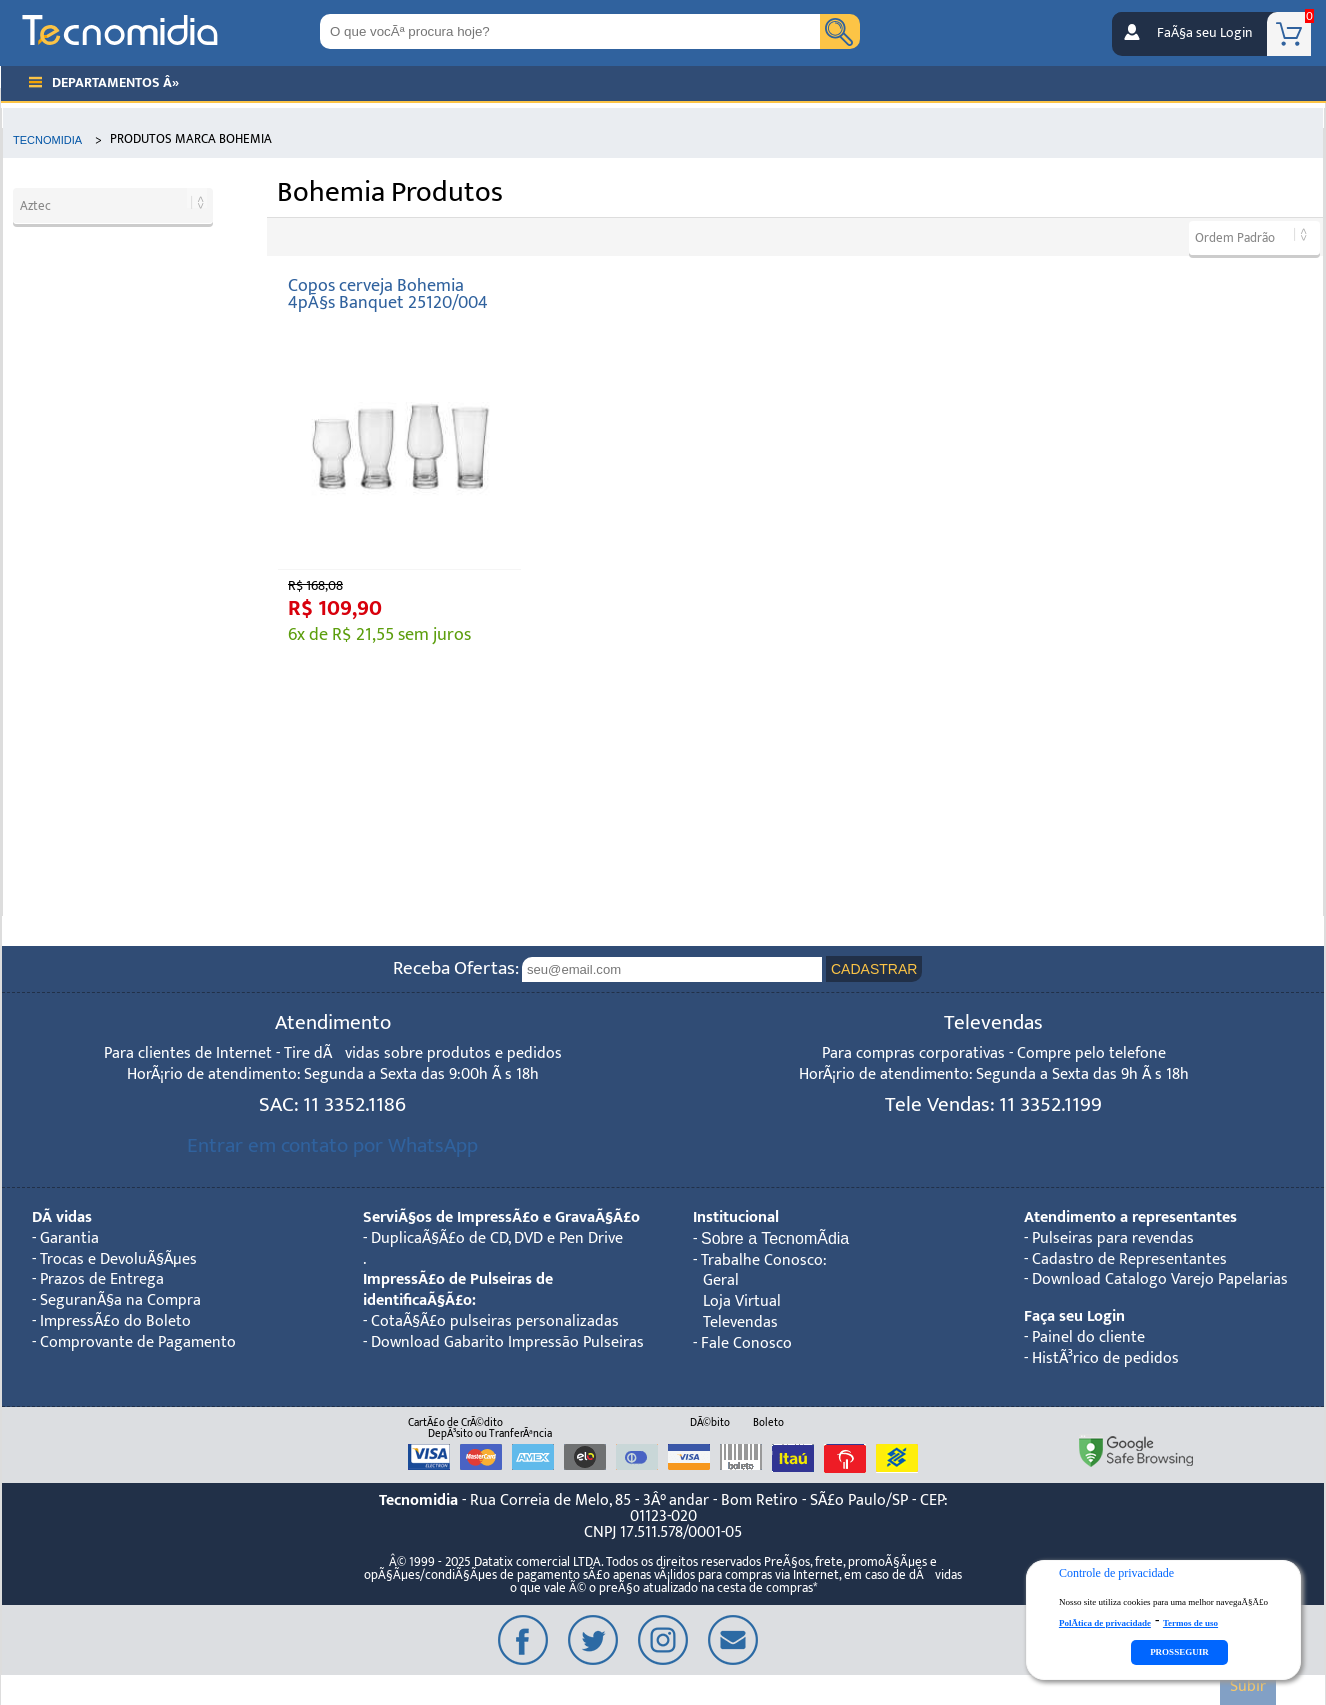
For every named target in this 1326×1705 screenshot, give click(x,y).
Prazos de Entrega (102, 1279)
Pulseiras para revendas (1113, 1238)
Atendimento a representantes (1130, 1217)
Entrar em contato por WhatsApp (332, 1145)
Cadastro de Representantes (1129, 1259)
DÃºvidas (62, 1217)
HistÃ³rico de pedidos (1105, 1358)
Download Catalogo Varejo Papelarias (1160, 1279)
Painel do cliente (1088, 1337)
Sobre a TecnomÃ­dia (775, 1238)
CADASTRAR (874, 969)
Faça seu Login (1074, 1316)
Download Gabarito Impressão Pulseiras (507, 1342)
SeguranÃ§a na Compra (120, 1300)
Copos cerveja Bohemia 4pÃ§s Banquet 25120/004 (388, 294)
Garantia (69, 1238)
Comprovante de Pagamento (138, 1342)
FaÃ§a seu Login (1204, 33)
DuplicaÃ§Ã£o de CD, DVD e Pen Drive (497, 1238)
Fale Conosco (746, 1343)
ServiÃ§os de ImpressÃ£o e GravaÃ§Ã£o (501, 1217)
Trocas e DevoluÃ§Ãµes (118, 1259)
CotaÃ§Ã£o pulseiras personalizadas (495, 1321)
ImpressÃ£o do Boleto (115, 1321)
